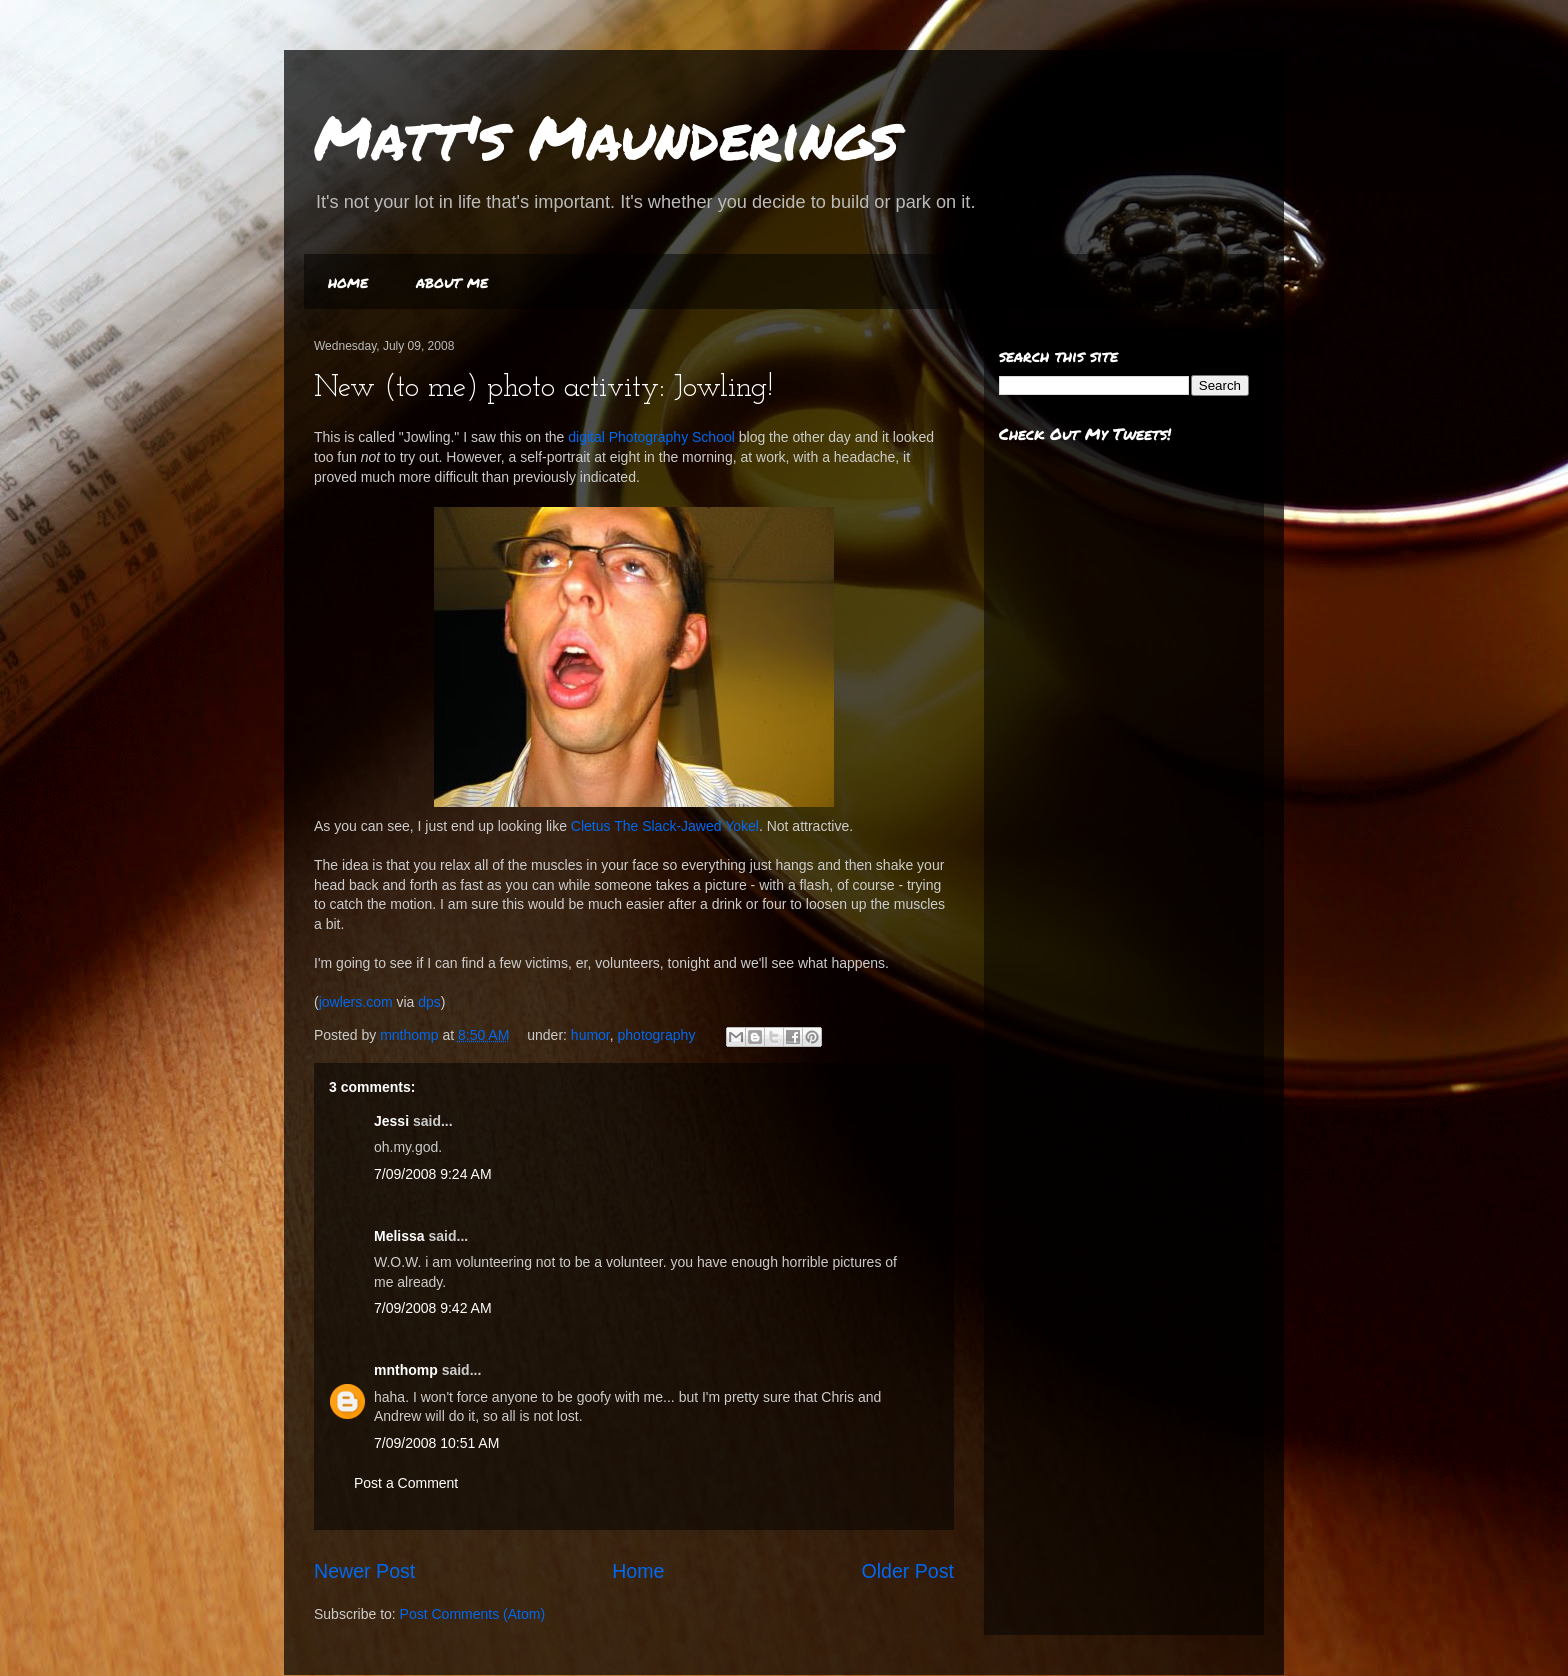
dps (429, 1002)
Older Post (907, 1571)
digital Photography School (651, 437)
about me (452, 281)
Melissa (399, 1236)
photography (657, 1035)
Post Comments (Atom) (472, 1614)
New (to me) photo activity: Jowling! (543, 388)
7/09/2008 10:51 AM (436, 1443)
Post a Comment (406, 1483)
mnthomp (411, 1035)
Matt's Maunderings (606, 136)
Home (638, 1571)
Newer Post (364, 1571)
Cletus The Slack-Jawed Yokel (665, 826)
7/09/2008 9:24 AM (433, 1174)
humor (590, 1035)
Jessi (391, 1121)
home (348, 281)
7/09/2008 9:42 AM (433, 1308)
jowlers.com (356, 1002)
